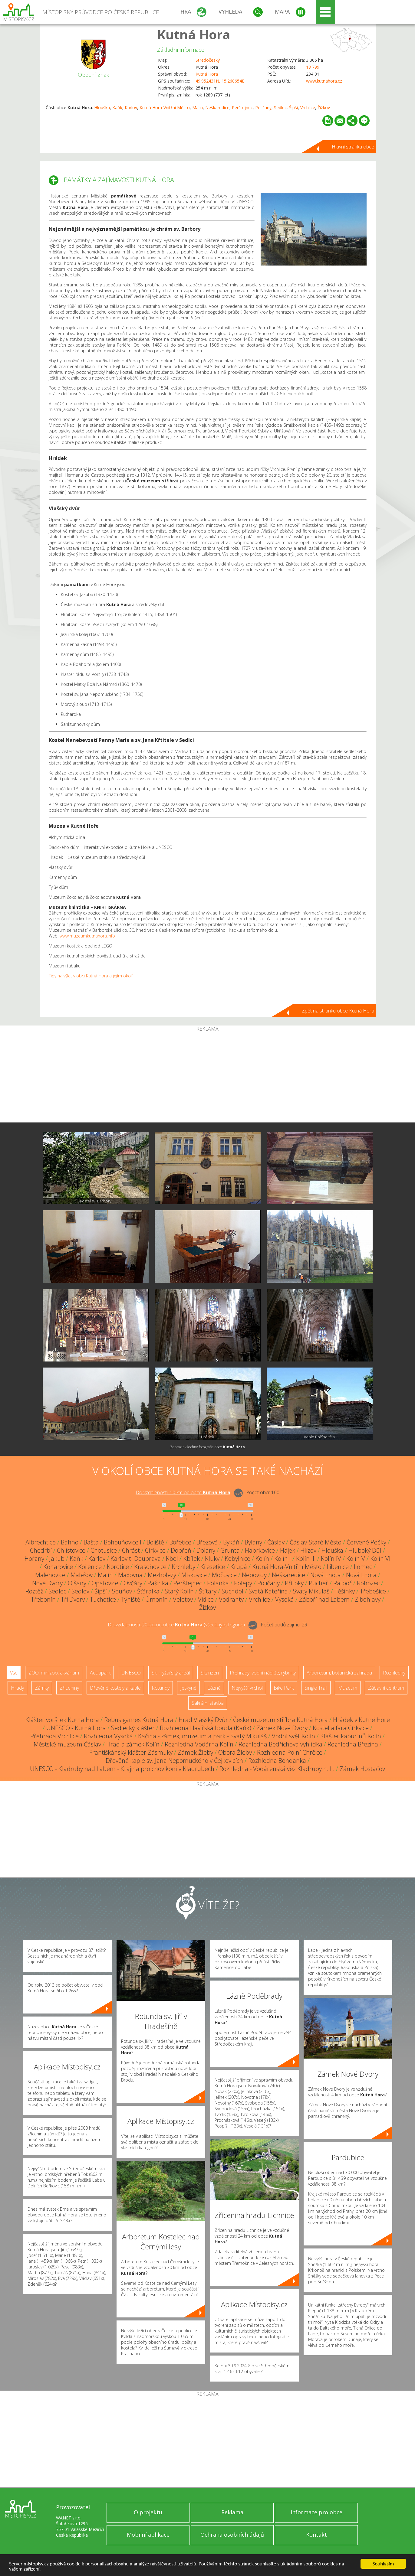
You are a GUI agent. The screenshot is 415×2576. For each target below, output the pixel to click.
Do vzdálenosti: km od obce (183, 1492)
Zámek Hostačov (362, 1769)
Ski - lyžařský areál (171, 1672)
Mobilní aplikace (148, 2534)
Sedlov (80, 1591)
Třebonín (43, 1599)
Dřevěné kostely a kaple (115, 1687)
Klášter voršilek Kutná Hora (62, 1720)
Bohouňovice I (122, 1542)
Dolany (205, 1550)
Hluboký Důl (364, 1550)
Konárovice (58, 1567)
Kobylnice (237, 1558)
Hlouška (102, 107)
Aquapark (100, 1672)
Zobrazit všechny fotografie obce (207, 1446)
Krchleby (183, 1567)
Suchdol (232, 1591)
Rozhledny (394, 1672)
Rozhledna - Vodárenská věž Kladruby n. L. (276, 1769)
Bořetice (180, 1542)
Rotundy (161, 1687)
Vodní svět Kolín (293, 1736)
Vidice (206, 1599)
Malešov (82, 1575)
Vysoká (284, 1599)
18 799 (312, 67)
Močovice (224, 1575)
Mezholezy (162, 1575)
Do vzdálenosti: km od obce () (176, 1624)
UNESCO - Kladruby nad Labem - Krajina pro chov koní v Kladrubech (122, 1769)
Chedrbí (41, 1550)
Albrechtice (40, 1542)
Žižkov (324, 107)
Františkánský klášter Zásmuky (131, 1752)
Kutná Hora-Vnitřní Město (165, 107)
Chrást (131, 1550)
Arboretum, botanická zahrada (339, 1672)
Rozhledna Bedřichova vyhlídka (280, 1744)
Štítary (207, 1591)
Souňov (122, 1591)
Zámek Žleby (195, 1752)
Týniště (130, 1599)
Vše (14, 1672)
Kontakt (316, 2534)
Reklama (232, 2512)
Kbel (172, 1558)
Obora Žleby (235, 1752)
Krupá (238, 1567)
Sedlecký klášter (133, 1728)
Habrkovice (260, 1550)
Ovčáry (133, 1583)
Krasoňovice (150, 1567)
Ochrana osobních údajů (232, 2534)
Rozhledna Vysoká (108, 1736)
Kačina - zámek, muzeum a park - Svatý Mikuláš (202, 1736)
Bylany (253, 1542)
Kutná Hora (193, 34)
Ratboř (342, 1583)
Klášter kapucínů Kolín (350, 1736)
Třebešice (373, 1591)
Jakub (56, 1558)
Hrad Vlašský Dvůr (203, 1720)
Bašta (91, 1542)
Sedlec (280, 107)
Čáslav (276, 1542)
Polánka (218, 1583)
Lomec (363, 1567)
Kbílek (191, 1558)
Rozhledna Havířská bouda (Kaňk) (205, 1728)
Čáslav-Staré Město (315, 1542)
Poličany (263, 107)
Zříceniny (69, 1687)
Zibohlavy (367, 1599)
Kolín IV (331, 1558)
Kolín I (282, 1558)
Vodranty (231, 1599)
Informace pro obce (316, 2512)
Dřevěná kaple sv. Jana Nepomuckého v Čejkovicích (174, 1760)
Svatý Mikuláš (311, 1591)
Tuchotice (103, 1599)
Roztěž (34, 1591)
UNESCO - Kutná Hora (76, 1728)
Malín (197, 107)
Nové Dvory (47, 1583)
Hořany (34, 1558)
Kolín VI (380, 1558)
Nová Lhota (325, 1575)
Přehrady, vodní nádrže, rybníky (263, 1672)
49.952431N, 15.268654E (220, 81)
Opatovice (104, 1583)
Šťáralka (148, 1591)
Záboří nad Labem (324, 1599)
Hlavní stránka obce (353, 146)
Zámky (42, 1687)
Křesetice (212, 1567)
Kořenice (90, 1567)
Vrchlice (307, 107)
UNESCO (131, 1672)
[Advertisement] (207, 1077)
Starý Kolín (179, 1591)
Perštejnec (242, 107)
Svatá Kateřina (268, 1591)
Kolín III (306, 1558)
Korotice (118, 1567)
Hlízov (308, 1550)
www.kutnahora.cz (324, 81)
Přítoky (294, 1583)
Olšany (77, 1583)
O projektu (148, 2512)
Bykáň (231, 1542)
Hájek (287, 1550)
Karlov (131, 107)
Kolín (262, 1558)
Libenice (338, 1567)
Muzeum (347, 1687)
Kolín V (355, 1558)
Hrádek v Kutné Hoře (361, 1720)
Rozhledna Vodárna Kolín (199, 1744)
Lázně (214, 1687)
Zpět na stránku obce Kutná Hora (338, 1010)
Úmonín (156, 1599)
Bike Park (284, 1687)
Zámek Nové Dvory (282, 1728)
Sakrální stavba (208, 1703)
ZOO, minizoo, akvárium (53, 1672)
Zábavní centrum (386, 1687)
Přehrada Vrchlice (54, 1736)
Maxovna (130, 1575)
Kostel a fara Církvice (341, 1728)
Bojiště (155, 1542)
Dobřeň (181, 1550)
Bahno (69, 1542)
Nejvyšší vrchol (247, 1687)
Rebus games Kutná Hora (138, 1720)
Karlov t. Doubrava (135, 1558)
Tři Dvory (73, 1599)
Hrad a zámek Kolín (133, 1744)
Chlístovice (71, 1550)
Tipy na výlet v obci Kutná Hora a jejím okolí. (91, 976)
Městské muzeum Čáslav (67, 1744)
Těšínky (344, 1591)
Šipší (293, 107)
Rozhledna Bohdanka (277, 1760)
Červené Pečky (366, 1542)
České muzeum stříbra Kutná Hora (280, 1720)
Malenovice (50, 1575)
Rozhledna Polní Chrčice (289, 1752)
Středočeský (208, 60)
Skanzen (210, 1672)
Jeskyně (188, 1687)
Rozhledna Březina (353, 1744)
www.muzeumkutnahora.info (87, 936)
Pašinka (157, 1583)
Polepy (243, 1583)
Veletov (183, 1599)
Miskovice (194, 1575)
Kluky (212, 1558)
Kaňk (117, 107)
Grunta (230, 1550)
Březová (207, 1542)
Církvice (155, 1550)
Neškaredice (217, 107)
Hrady (17, 1687)
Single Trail (316, 1687)
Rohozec (368, 1583)
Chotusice (104, 1550)
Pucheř (318, 1583)
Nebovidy (254, 1575)
